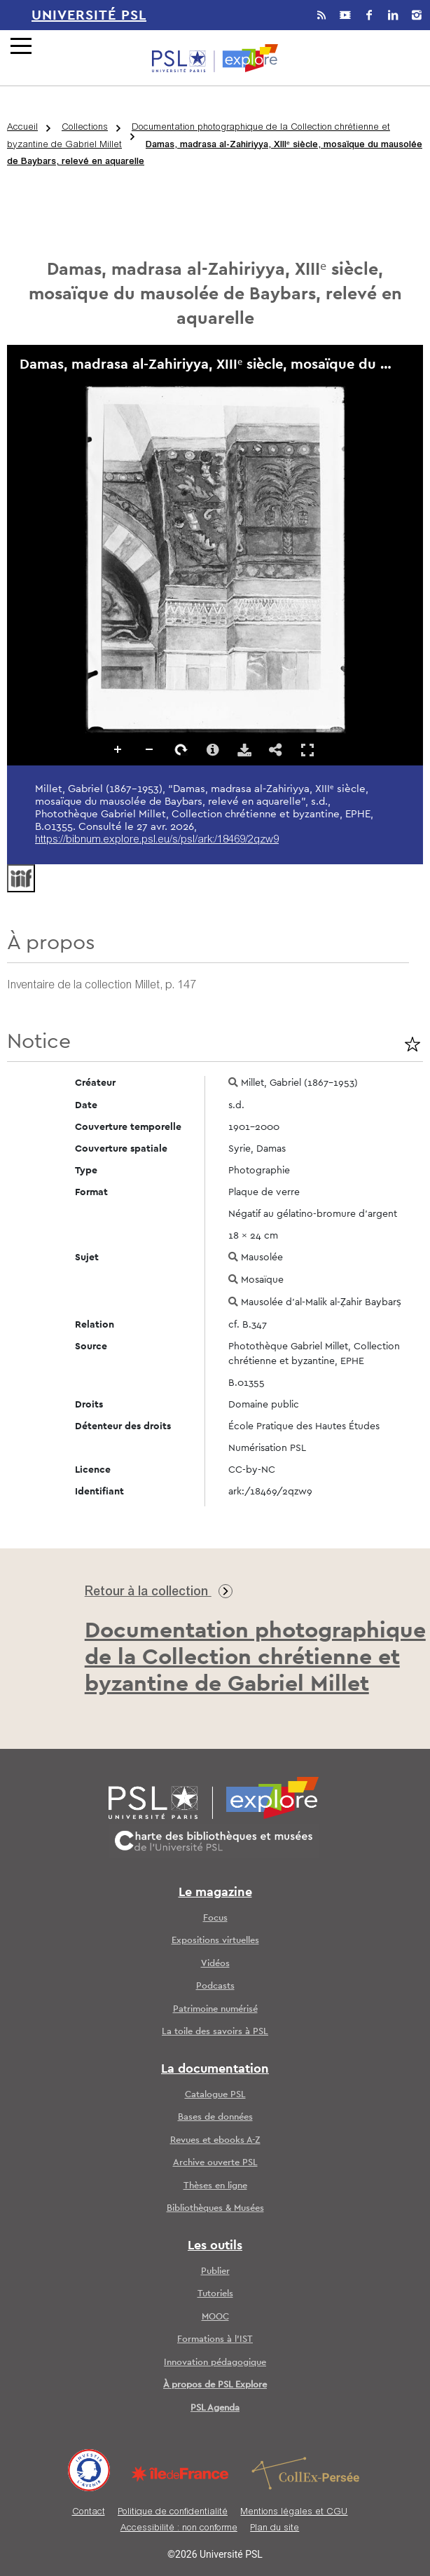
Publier (215, 2271)
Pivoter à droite (181, 750)
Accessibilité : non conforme (178, 2528)
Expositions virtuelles (215, 1940)
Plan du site (274, 2528)
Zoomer (118, 750)
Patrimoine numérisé (215, 2009)
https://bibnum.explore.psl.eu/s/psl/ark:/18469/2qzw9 (157, 840)
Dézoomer (149, 750)
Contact (88, 2512)
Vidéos (215, 1963)
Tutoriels (215, 2293)
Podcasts (215, 1986)
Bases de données (215, 2117)
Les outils (215, 2246)
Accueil (22, 127)
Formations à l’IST (215, 2339)
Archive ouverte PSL (215, 2162)
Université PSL (89, 15)
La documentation (215, 2069)
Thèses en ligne (215, 2185)
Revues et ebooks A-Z (215, 2140)
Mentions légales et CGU (293, 2512)
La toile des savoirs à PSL (215, 2031)
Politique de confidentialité (173, 2512)
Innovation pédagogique (215, 2362)
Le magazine (215, 1892)
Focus (215, 1918)
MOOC (215, 2317)
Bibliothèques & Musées (215, 2208)
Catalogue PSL (215, 2094)
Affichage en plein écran (307, 750)
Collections (85, 127)
